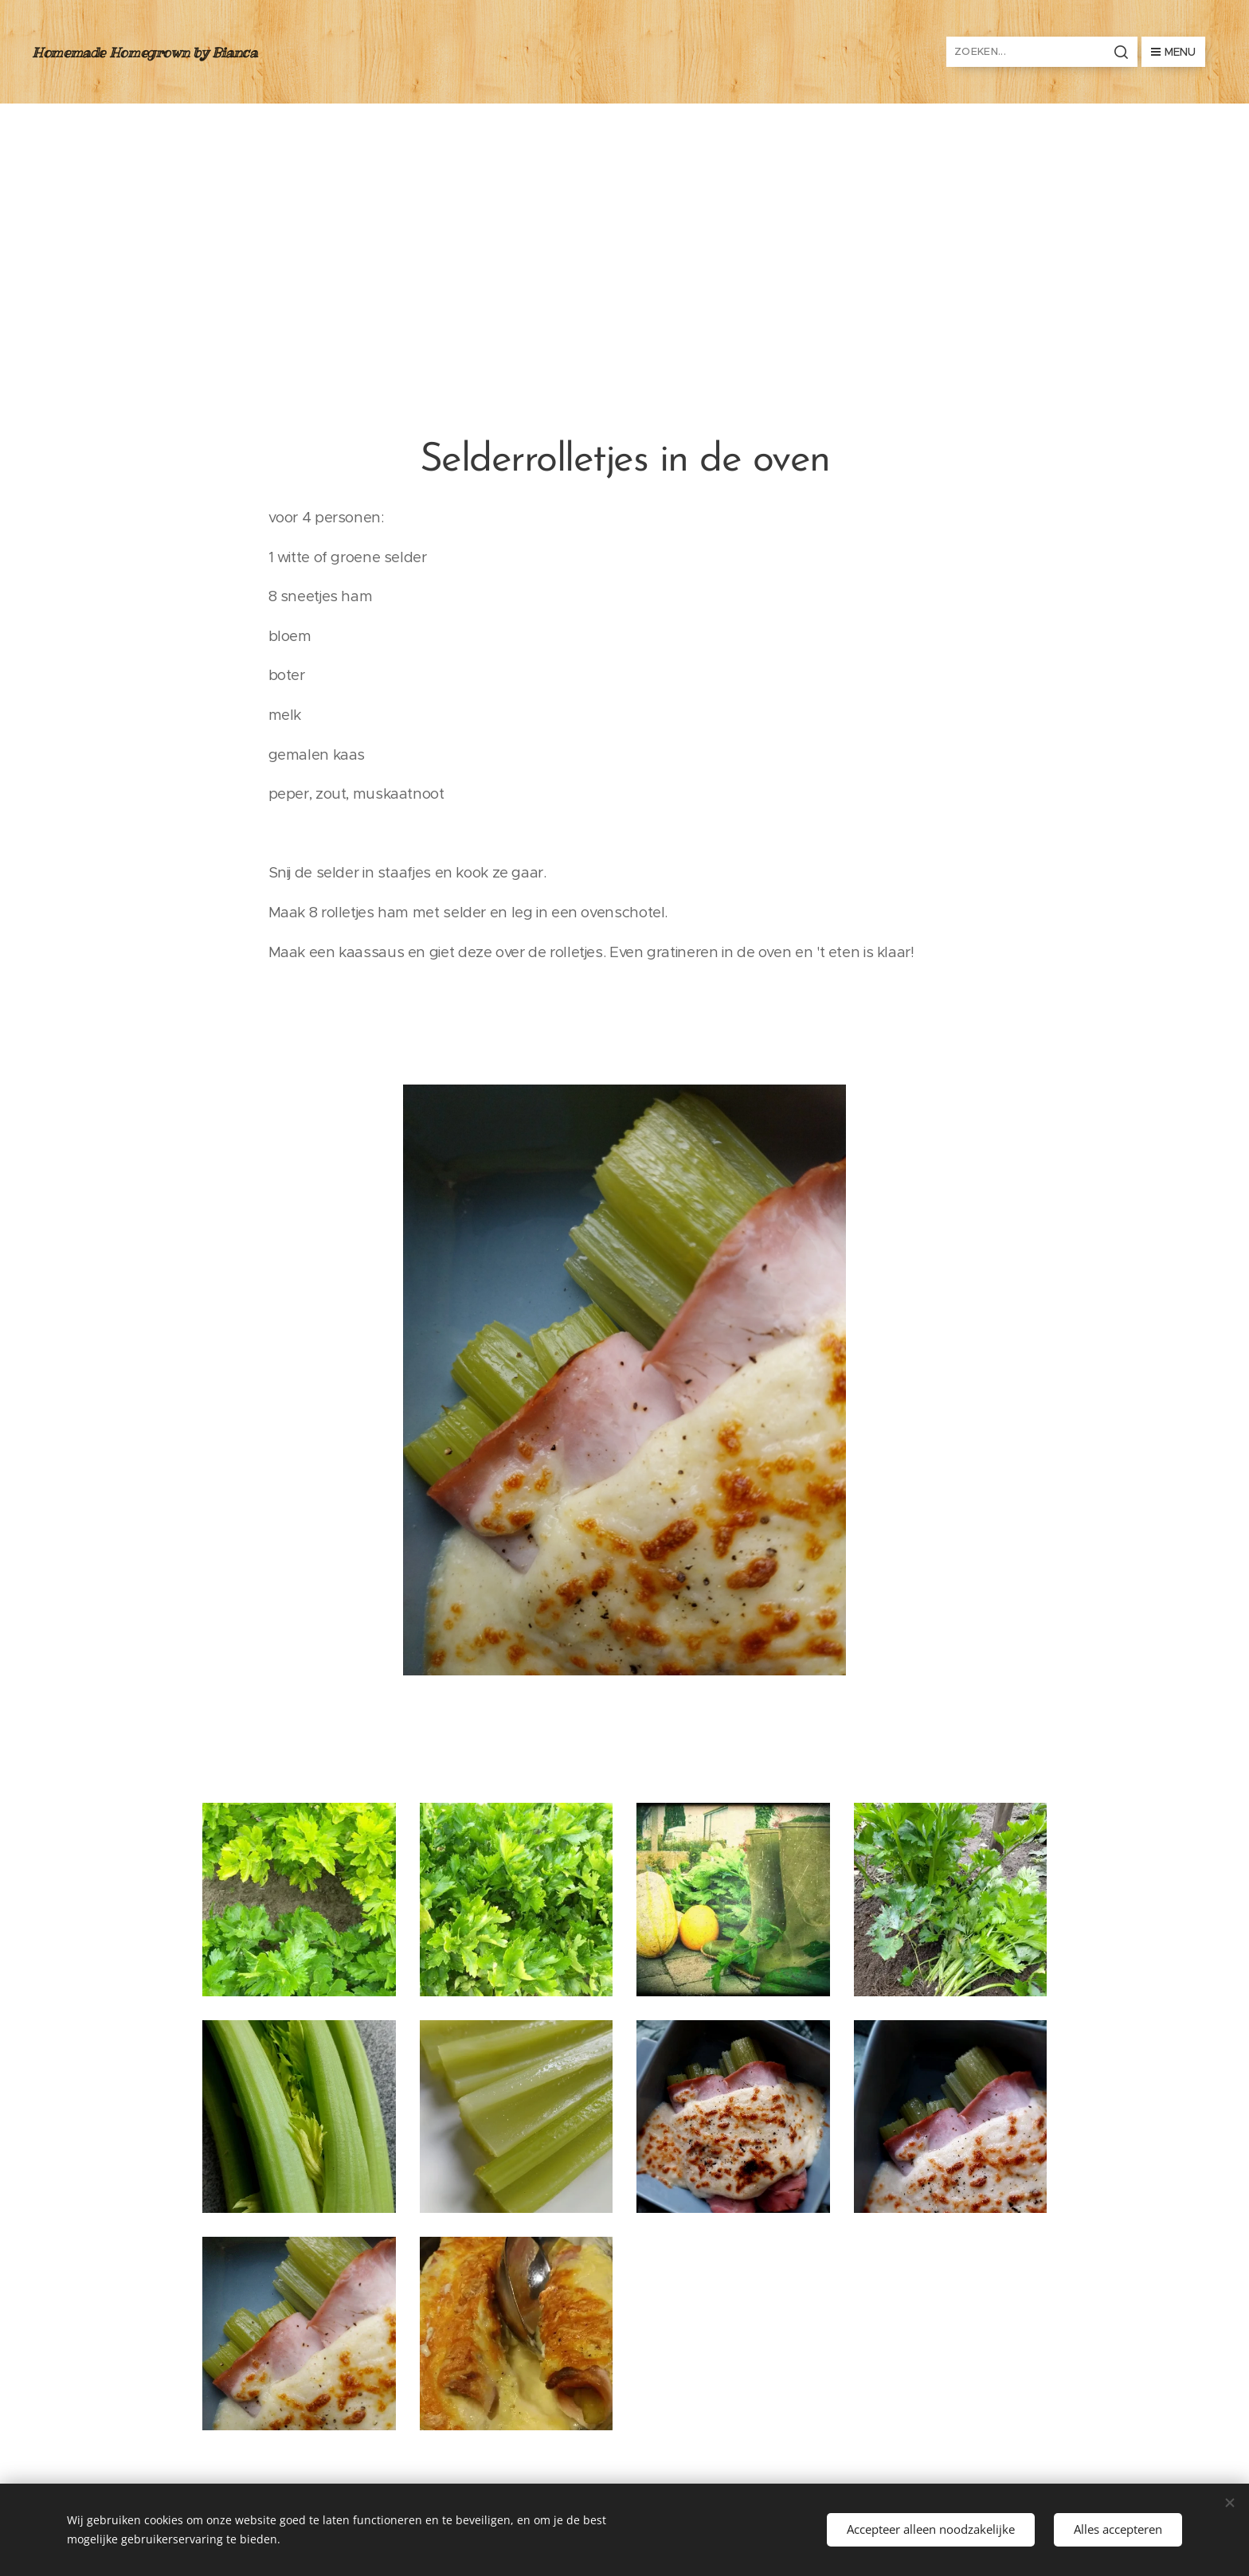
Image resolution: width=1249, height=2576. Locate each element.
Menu (1173, 52)
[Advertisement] (624, 222)
